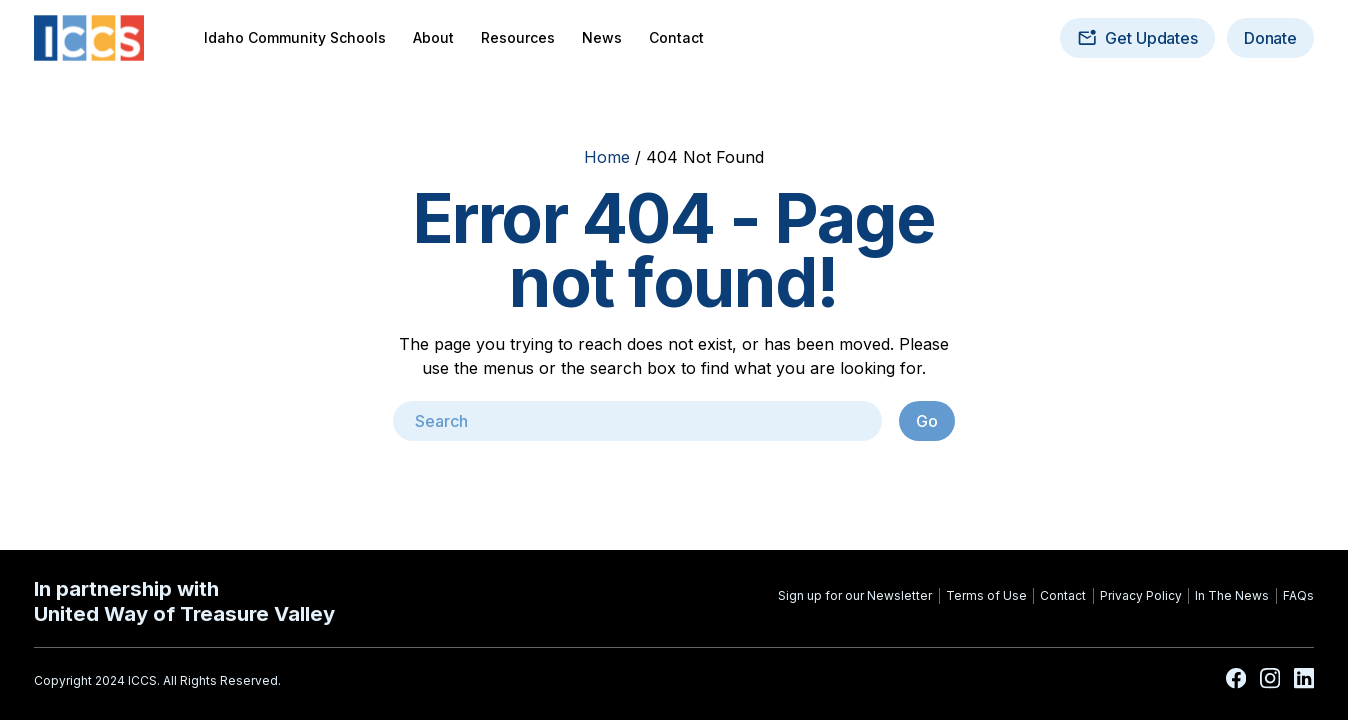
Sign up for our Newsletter (855, 595)
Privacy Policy (1141, 595)
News (602, 38)
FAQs (1298, 595)
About (433, 38)
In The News (1232, 595)
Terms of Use (986, 595)
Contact (676, 38)
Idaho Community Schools (295, 38)
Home (607, 157)
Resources (518, 38)
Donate (1270, 38)
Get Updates (1137, 38)
